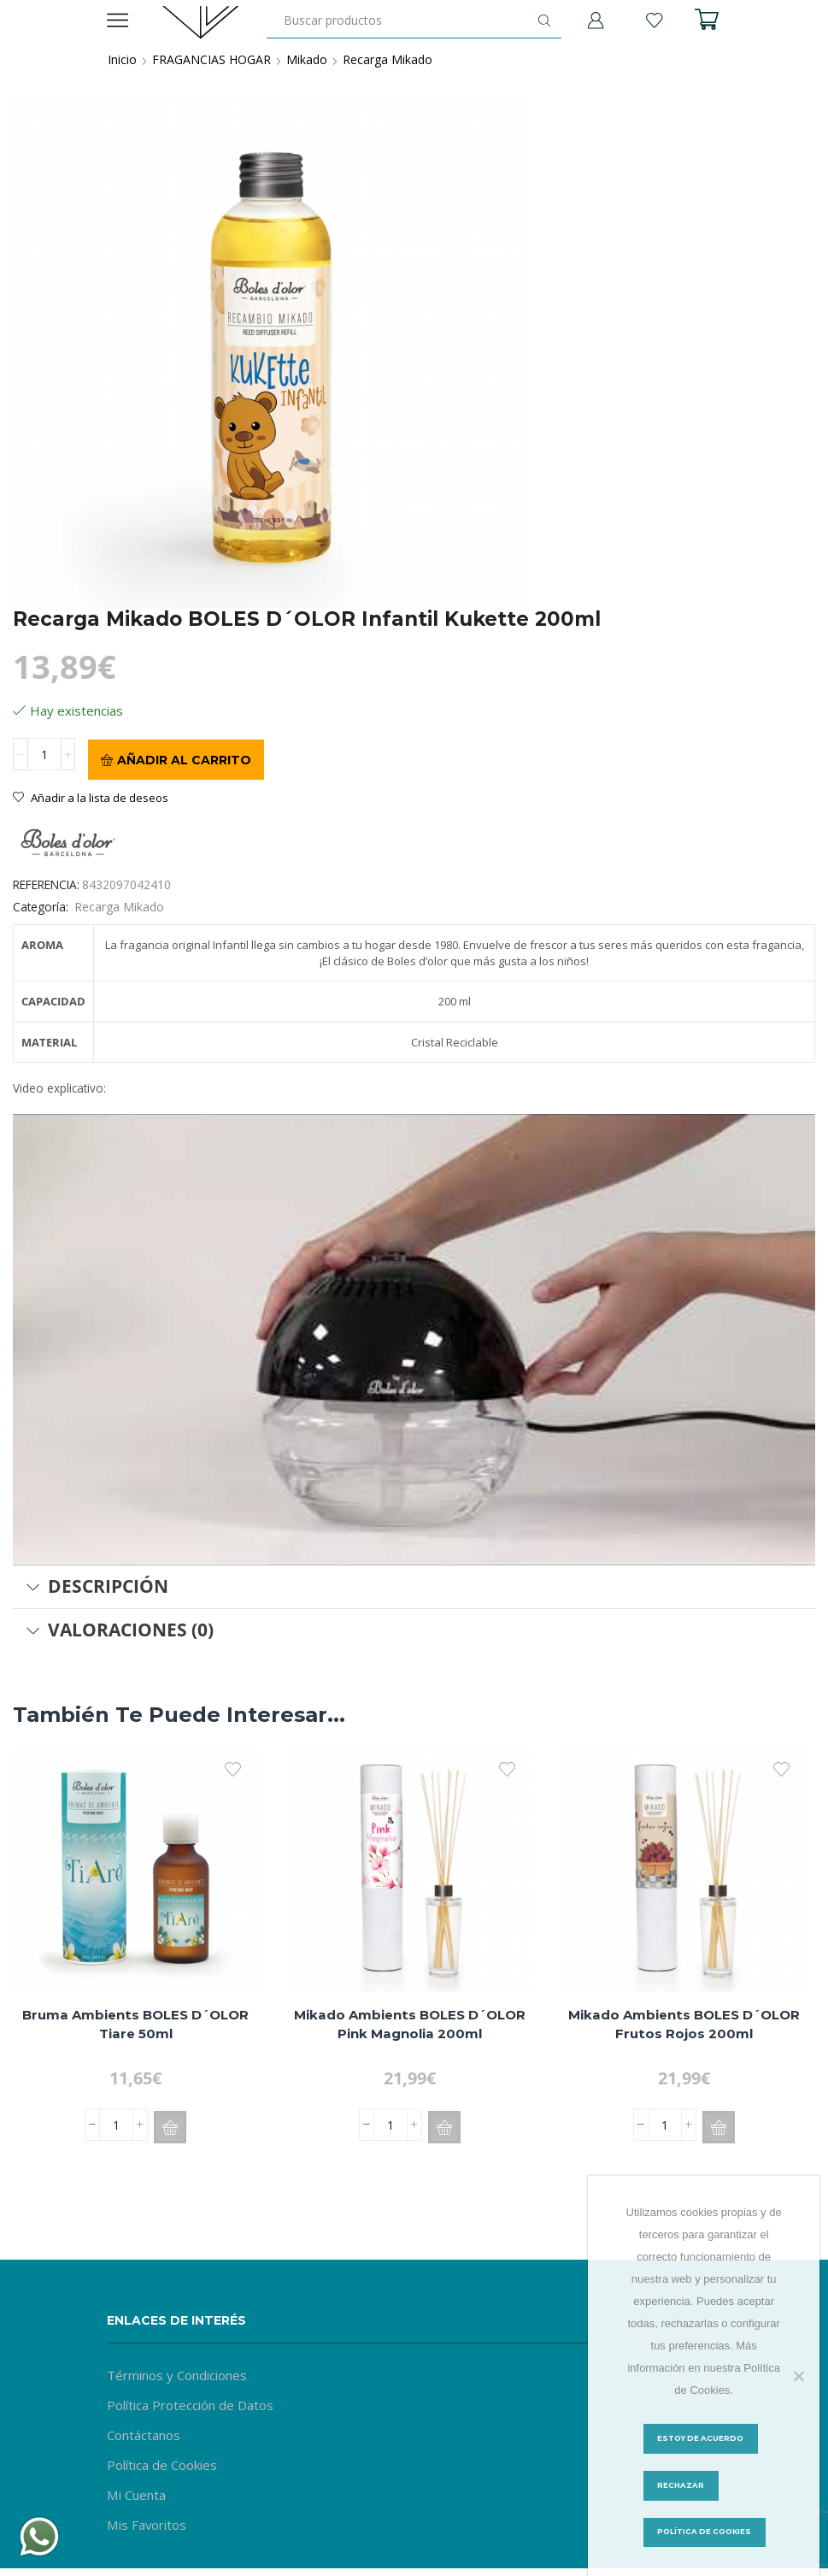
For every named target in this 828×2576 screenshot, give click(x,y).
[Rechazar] (798, 2375)
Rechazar (681, 2486)
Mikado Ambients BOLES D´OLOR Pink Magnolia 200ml (410, 2025)
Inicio (122, 59)
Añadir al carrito (184, 758)
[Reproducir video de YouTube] (414, 1339)
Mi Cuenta (140, 2499)
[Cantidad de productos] (44, 758)
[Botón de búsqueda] (544, 20)
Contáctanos (146, 2436)
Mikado (306, 59)
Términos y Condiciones (182, 2374)
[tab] (414, 1586)
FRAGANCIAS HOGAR (211, 59)
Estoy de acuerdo (703, 2438)
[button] (170, 2126)
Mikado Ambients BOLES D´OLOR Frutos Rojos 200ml (684, 2025)
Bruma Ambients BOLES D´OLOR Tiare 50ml (135, 2025)
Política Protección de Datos (194, 2405)
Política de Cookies (165, 2468)
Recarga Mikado (387, 59)
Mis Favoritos (149, 2530)
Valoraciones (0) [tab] (120, 1629)
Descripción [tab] (97, 1585)
